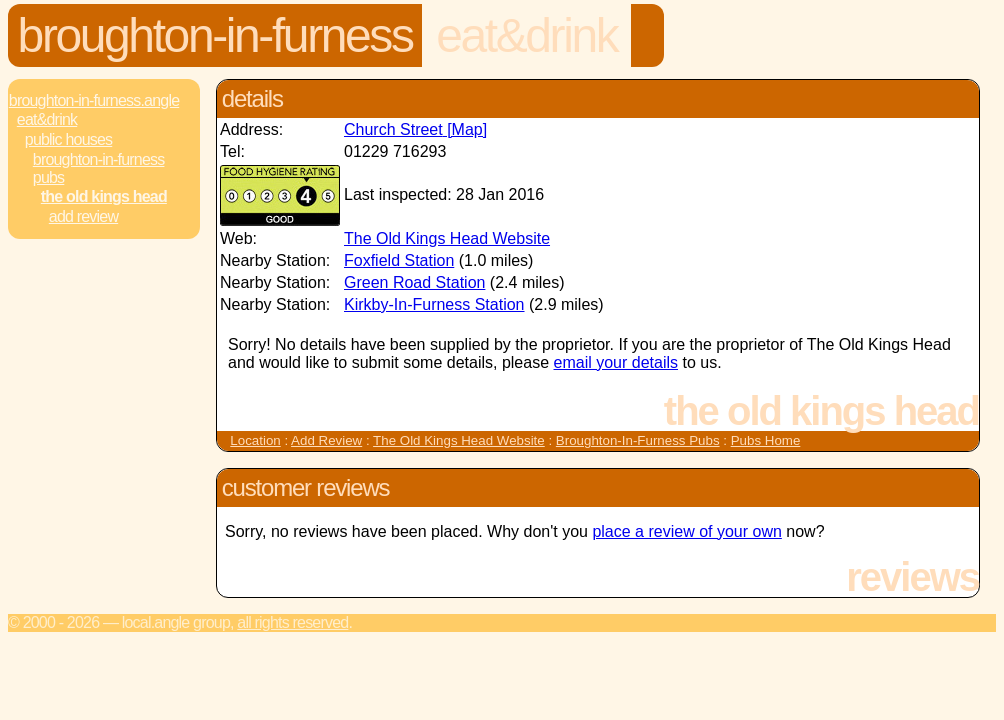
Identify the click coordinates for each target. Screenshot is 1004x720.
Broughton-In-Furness (215, 35)
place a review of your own (686, 531)
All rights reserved (292, 622)
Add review (83, 216)
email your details (616, 362)
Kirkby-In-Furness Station (434, 304)
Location (255, 440)
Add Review (326, 440)
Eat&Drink (526, 35)
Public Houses (68, 139)
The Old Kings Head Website (447, 238)
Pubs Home (766, 440)
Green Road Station (414, 282)
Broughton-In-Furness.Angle (94, 100)
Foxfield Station (399, 260)
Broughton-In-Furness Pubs (99, 168)
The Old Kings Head (104, 196)
